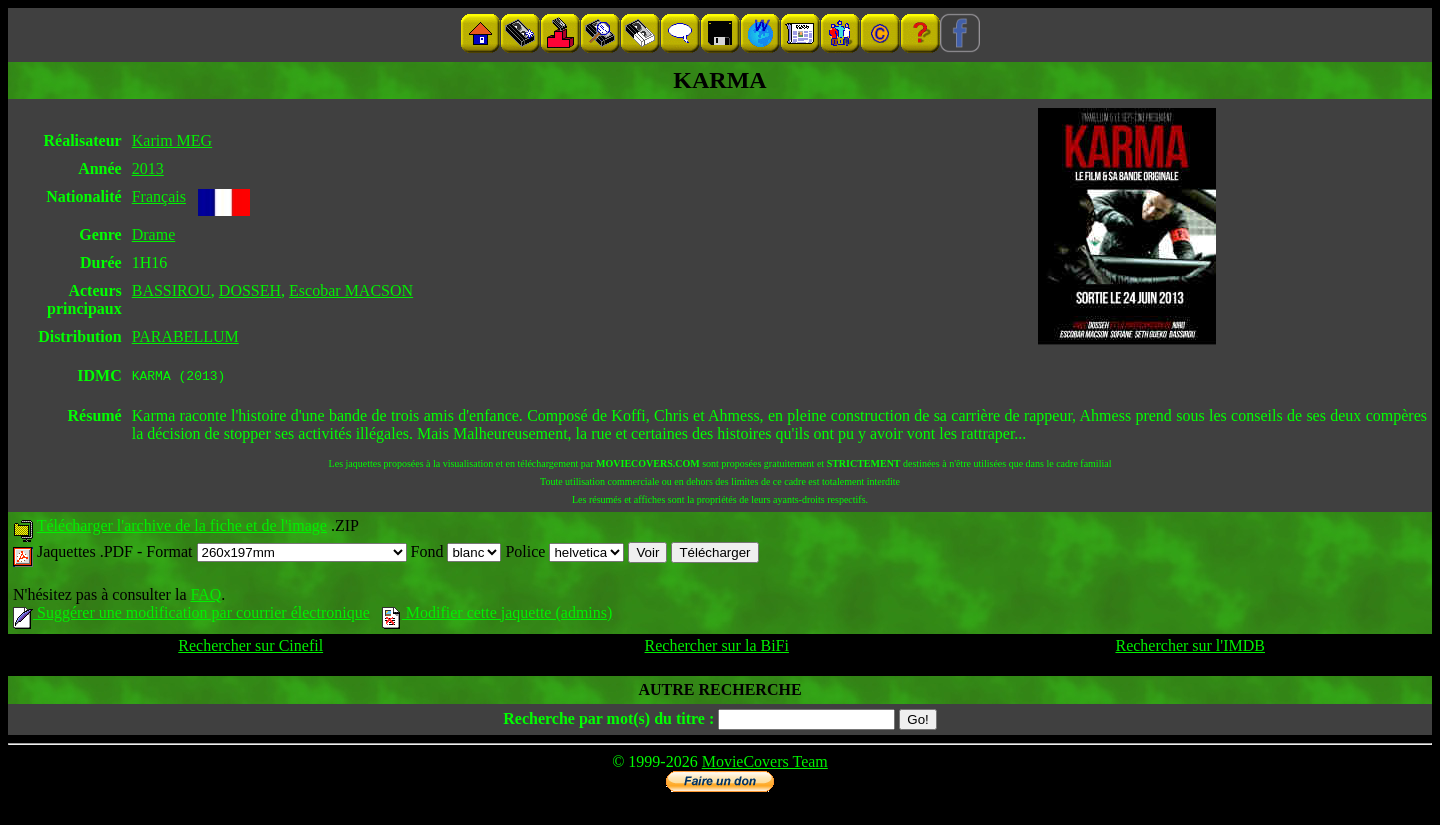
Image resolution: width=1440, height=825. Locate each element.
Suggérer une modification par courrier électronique (191, 615)
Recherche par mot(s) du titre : (608, 721)
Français (159, 196)
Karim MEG (172, 140)
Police (564, 554)
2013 (148, 168)
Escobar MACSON (351, 290)
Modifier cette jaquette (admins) (497, 615)
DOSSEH (250, 290)
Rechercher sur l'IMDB (1190, 648)
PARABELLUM (185, 336)
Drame (154, 234)
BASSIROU (171, 290)
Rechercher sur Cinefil (250, 648)
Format (276, 554)
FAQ (205, 597)
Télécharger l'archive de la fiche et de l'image (182, 528)
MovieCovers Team (765, 764)
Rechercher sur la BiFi (717, 648)
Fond (456, 554)
